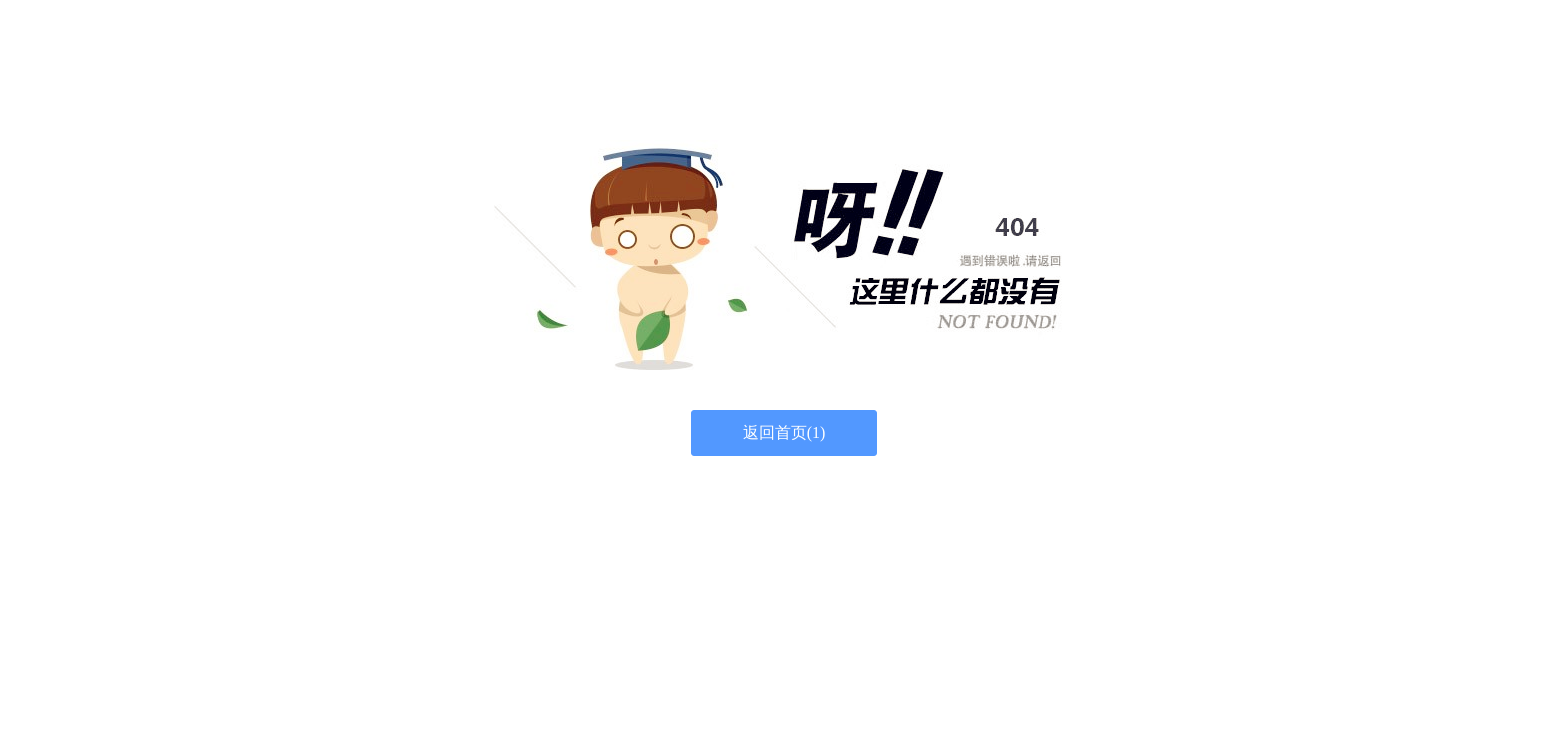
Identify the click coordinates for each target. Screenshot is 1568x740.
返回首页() (784, 432)
